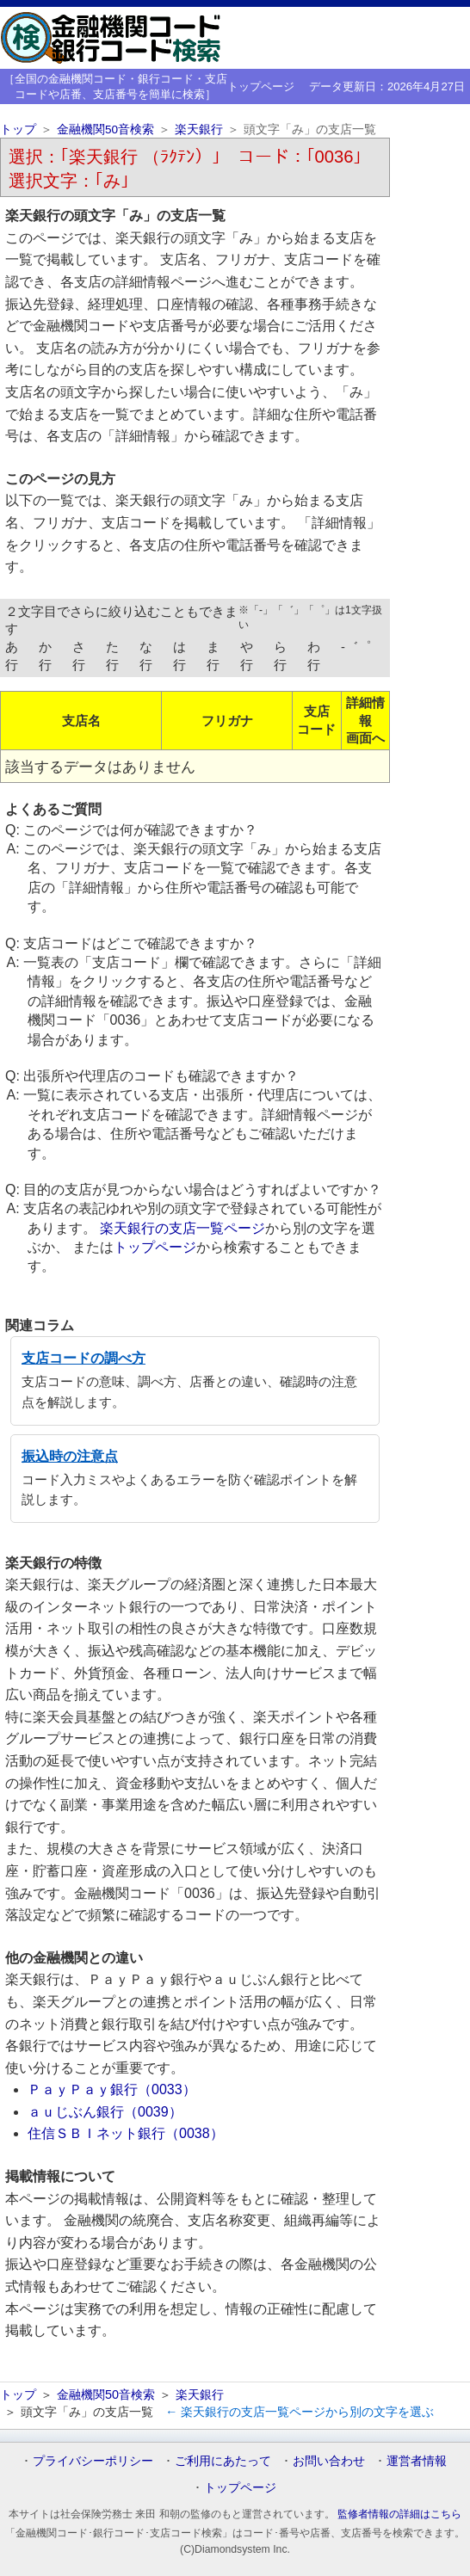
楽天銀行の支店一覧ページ (182, 1228)
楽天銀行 (199, 129)
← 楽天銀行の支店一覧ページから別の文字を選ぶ (299, 2412)
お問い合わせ (329, 2461)
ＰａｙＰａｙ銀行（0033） (112, 2089)
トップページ (260, 86)
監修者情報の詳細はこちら (399, 2514)
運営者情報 (417, 2461)
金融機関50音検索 (105, 129)
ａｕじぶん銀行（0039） (105, 2112)
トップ (18, 129)
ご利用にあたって (223, 2461)
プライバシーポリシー (93, 2461)
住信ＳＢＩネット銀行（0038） (126, 2133)
